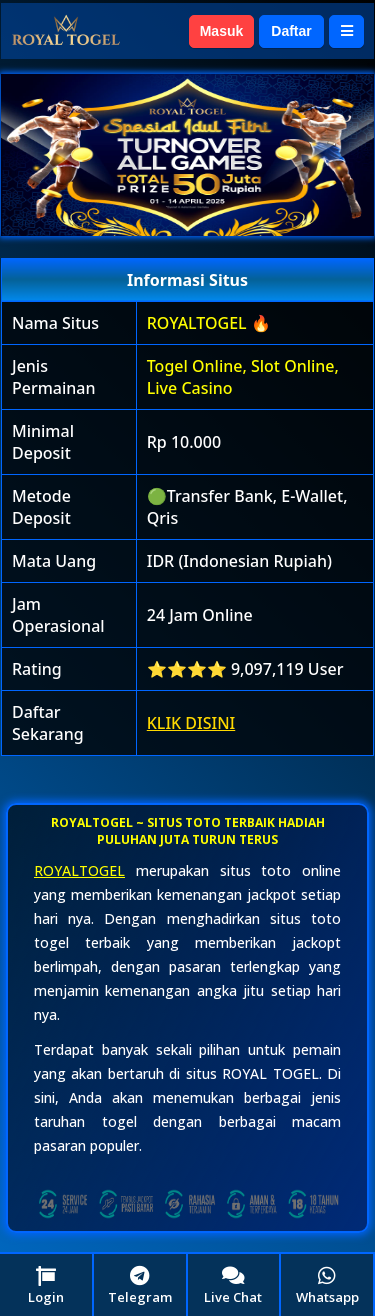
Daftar (291, 31)
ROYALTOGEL (79, 870)
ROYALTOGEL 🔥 (209, 323)
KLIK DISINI (191, 723)
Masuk (222, 31)
